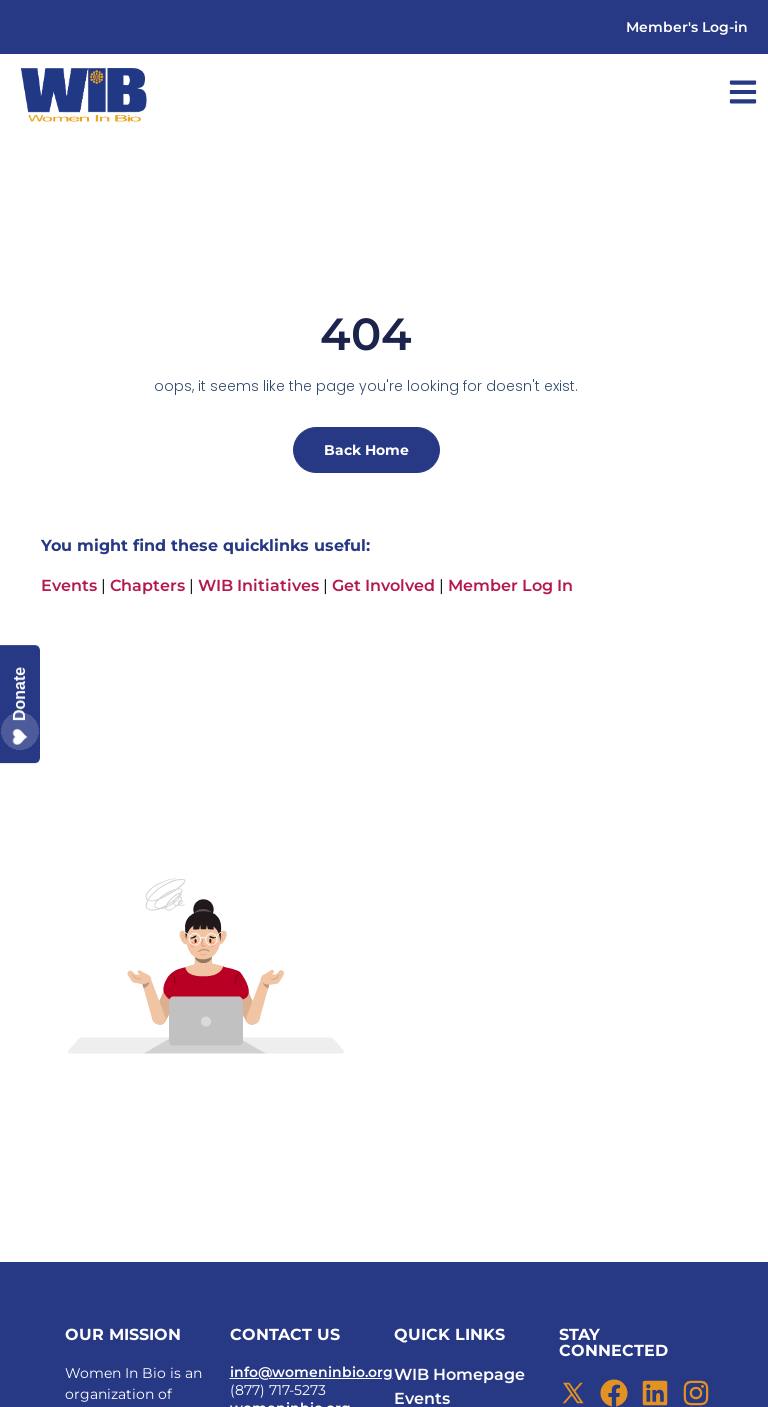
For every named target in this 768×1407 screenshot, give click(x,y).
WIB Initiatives (258, 585)
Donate (20, 705)
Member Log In (510, 585)
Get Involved (383, 585)
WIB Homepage (459, 1374)
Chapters (147, 585)
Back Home (366, 450)
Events (69, 585)
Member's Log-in (687, 27)
